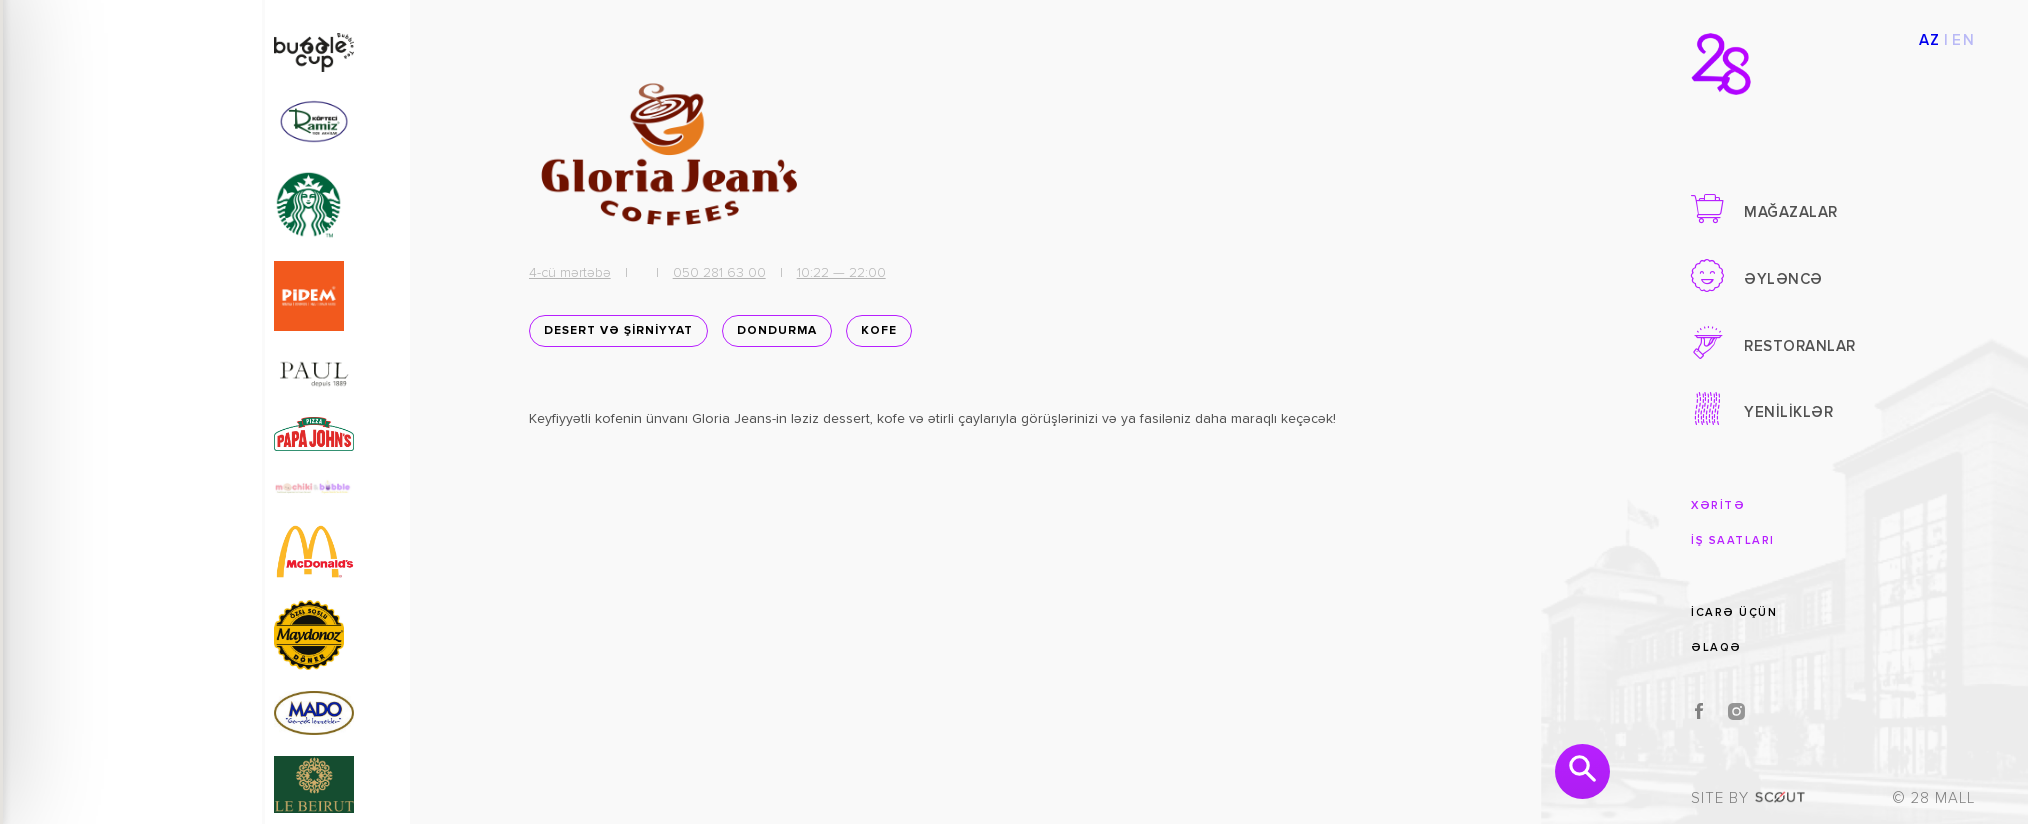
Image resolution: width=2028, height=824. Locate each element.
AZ (1930, 40)
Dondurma (771, 337)
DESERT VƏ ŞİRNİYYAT (612, 337)
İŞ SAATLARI (1733, 540)
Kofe (873, 337)
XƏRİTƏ (1718, 505)
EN (1963, 40)
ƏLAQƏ (1716, 647)
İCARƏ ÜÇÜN (1734, 611)
